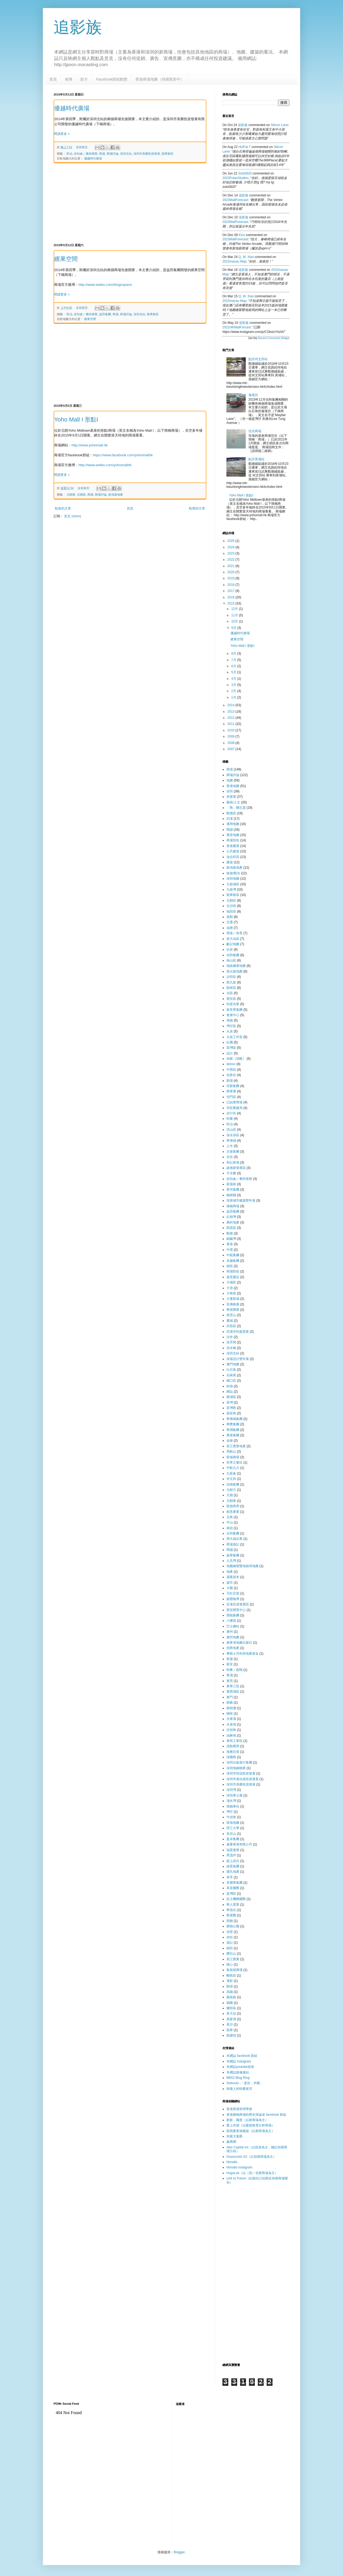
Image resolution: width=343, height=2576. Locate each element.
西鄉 (229, 1921)
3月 (234, 685)
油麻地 (231, 1735)
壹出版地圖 (234, 971)
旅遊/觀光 (233, 873)
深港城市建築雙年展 (240, 1200)
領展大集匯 (234, 2136)
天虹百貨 (232, 1593)
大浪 (229, 1288)
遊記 (229, 1942)
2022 (232, 559)
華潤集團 (232, 1430)
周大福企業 (234, 1539)
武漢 (229, 818)
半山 (229, 1522)
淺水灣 (231, 1801)
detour (231, 1064)
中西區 (231, 1070)
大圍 (229, 1588)
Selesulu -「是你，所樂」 (244, 2083)
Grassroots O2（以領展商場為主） (251, 2157)
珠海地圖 (232, 1823)
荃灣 (229, 1402)
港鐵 (229, 1020)
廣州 (229, 1631)
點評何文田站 (258, 359)
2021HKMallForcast (236, 327)
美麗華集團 (234, 1882)
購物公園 (232, 1926)
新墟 (229, 1659)
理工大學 (232, 1828)
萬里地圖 (232, 835)
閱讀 (229, 829)
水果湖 (231, 1719)
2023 (232, 553)
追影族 (78, 27)
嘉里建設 (232, 1277)
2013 (232, 711)
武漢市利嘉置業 (237, 1331)
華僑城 (231, 1140)
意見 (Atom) (72, 516)
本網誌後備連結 (237, 2072)
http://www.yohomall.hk (90, 445)
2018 (232, 585)
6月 (234, 666)
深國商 (231, 1757)
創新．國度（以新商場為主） (247, 2120)
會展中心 (232, 1015)
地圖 (229, 780)
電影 (229, 1981)
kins (242, 235)
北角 (229, 1517)
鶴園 (229, 2003)
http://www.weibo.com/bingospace (105, 285)
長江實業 (232, 1959)
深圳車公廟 (234, 1795)
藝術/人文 (233, 802)
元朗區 (81, 494)
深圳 (229, 791)
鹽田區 (231, 2008)
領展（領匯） (236, 1059)
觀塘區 (231, 813)
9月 (234, 628)
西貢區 (231, 1228)
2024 (232, 547)
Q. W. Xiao (246, 257)
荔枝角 (231, 1413)
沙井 (229, 1337)
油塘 (229, 928)
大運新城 (232, 1299)
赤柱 (229, 1937)
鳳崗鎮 (231, 1997)
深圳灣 (231, 1790)
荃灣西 (231, 1408)
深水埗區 (232, 1135)
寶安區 (231, 999)
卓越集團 (232, 1261)
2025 (232, 541)
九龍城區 (232, 884)
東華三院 (232, 1686)
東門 (229, 1697)
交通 (229, 922)
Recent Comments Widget (273, 338)
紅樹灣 (231, 1217)
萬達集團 (232, 1435)
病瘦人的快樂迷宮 (239, 2089)
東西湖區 (232, 1691)
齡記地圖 (232, 944)
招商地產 (232, 1648)
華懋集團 (232, 1424)
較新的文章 (63, 508)
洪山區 (231, 1129)
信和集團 (232, 955)
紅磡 (229, 1042)
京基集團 (232, 1151)
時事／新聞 (234, 1670)
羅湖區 (231, 1397)
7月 (234, 660)
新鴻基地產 (115, 494)
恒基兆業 (232, 1004)
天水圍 (231, 1173)
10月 (235, 621)
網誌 (229, 1391)
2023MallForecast (235, 200)
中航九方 (232, 1468)
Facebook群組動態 (111, 79)
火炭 (229, 1031)
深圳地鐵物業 (236, 1768)
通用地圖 (232, 824)
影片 (84, 79)
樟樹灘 (231, 1708)
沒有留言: (82, 147)
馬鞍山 (231, 1451)
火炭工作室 (234, 1037)
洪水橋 (231, 1348)
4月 (234, 679)
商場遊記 (232, 1544)
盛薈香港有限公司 (239, 1844)
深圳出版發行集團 (239, 1762)
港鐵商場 (232, 1206)
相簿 (68, 79)
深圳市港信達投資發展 (242, 1779)
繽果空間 (66, 259)
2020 (232, 572)
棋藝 (229, 1702)
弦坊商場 (254, 431)
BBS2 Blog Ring (237, 2078)
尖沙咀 (231, 906)
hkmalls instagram (239, 2167)
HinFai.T (244, 147)
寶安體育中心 (236, 1610)
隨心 (229, 1964)
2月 (234, 691)
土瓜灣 (231, 1561)
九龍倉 (231, 1473)
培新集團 (232, 1086)
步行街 (231, 1113)
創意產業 (232, 1512)
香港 (229, 1244)
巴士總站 (232, 1626)
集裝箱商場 (234, 1970)
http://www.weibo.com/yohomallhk (105, 465)
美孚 (229, 1877)
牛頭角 (231, 1817)
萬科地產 (232, 1222)
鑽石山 (231, 1953)
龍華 (229, 2030)
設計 (229, 1053)
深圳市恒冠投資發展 (240, 1773)
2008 (232, 743)
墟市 (229, 1583)
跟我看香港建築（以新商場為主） (250, 2131)
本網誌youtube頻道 (240, 2067)
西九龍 (231, 982)
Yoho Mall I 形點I (76, 419)
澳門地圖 (232, 1364)
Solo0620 (245, 173)
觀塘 (229, 1233)
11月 (235, 615)
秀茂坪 (231, 1855)
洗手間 (231, 1342)
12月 (235, 609)
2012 (232, 718)
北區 (229, 993)
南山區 (231, 960)
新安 (229, 1664)
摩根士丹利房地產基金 (242, 1653)
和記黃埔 (232, 1162)
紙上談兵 (232, 1861)
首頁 (53, 79)
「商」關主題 (236, 808)
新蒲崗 (231, 1184)
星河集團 (232, 1189)
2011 (232, 724)
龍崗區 (231, 988)
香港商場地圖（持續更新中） (159, 79)
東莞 (229, 1681)
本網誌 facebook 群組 (241, 2056)
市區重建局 (234, 1108)
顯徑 (229, 1986)
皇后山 (231, 1834)
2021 (232, 566)
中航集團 (232, 1255)
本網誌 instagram (238, 2061)
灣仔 (229, 1812)
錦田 (229, 1948)
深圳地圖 (232, 878)
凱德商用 (232, 1506)
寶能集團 (232, 1615)
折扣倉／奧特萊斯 (86, 153)
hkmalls (231, 2162)
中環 (229, 1250)
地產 (229, 1572)
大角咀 (231, 1293)
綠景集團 (232, 1866)
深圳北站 (126, 153)
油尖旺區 (232, 857)
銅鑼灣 (231, 1239)
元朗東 (70, 494)
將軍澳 (231, 1091)
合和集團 (232, 1533)
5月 (234, 672)
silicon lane (279, 125)
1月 (234, 697)
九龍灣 (231, 889)
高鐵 (229, 1992)
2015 (232, 603)
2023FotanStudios (235, 178)
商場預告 (232, 840)
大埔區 (231, 1282)
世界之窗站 (234, 1462)
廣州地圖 (232, 1637)
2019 (232, 578)
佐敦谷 (231, 1075)
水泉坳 (231, 1724)
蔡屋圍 (231, 1915)
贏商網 (231, 2142)
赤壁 (229, 1932)
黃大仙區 (232, 939)
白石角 (231, 1369)
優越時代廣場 (72, 108)
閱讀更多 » (62, 134)
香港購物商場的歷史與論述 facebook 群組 (256, 2115)
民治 (69, 153)
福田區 (231, 911)
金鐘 (229, 1440)
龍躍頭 (231, 2035)
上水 (229, 1146)
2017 (232, 591)
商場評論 (112, 153)
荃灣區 (231, 1048)
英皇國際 (232, 1888)
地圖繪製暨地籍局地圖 (242, 1566)
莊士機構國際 (236, 1899)
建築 (229, 862)
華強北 (231, 1910)
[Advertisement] (130, 203)
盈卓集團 (232, 1839)
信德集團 (232, 1484)
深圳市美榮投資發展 (146, 153)
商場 (102, 153)
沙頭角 (231, 1730)
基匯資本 (232, 1577)
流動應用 (232, 1746)
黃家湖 (231, 2019)
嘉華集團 (232, 1555)
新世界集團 (234, 1010)
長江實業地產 (236, 1446)
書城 (229, 1321)
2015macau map (234, 261)
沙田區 (231, 977)
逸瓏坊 (253, 395)
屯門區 (231, 1097)
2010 (232, 730)
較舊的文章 (197, 508)
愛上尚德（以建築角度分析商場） (250, 2125)
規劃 (229, 917)
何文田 (231, 1479)
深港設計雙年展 (237, 1359)
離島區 (231, 1975)
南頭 (229, 1528)
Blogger (179, 2552)
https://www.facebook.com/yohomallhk (123, 455)
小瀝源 (231, 1621)
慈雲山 (231, 1315)
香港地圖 (232, 786)
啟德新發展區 (236, 1168)
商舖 (229, 1550)
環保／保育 (234, 933)
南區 (229, 1266)
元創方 (231, 1490)
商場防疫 (232, 1271)
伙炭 (229, 949)
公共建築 (232, 851)
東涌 (229, 1675)
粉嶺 (229, 1386)
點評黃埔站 (256, 459)
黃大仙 (231, 2013)
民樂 (229, 1118)
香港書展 (232, 846)
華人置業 (232, 1904)
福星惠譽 (232, 1850)
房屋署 (231, 797)
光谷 (229, 1157)
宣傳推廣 (232, 1304)
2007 (232, 749)
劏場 (229, 1080)
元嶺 (229, 1495)
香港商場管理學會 (239, 2109)
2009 (232, 736)
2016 (232, 597)
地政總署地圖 (236, 966)
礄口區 (231, 1380)
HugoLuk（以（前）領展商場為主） (252, 2173)
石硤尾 (231, 1375)
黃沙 (229, 2024)
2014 (232, 705)
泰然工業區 (234, 1741)
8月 (234, 653)
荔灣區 (231, 1893)
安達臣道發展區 (237, 1604)
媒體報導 (232, 1599)
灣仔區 (231, 1026)
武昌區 (231, 1326)
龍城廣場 (232, 1457)
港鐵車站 (232, 1806)
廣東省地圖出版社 (239, 1642)
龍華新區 (167, 153)
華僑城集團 (234, 1419)
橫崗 (229, 1713)
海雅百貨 (232, 1752)
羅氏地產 (232, 1872)
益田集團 (105, 314)
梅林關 (231, 1195)
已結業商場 (234, 1102)
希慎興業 (232, 1310)
